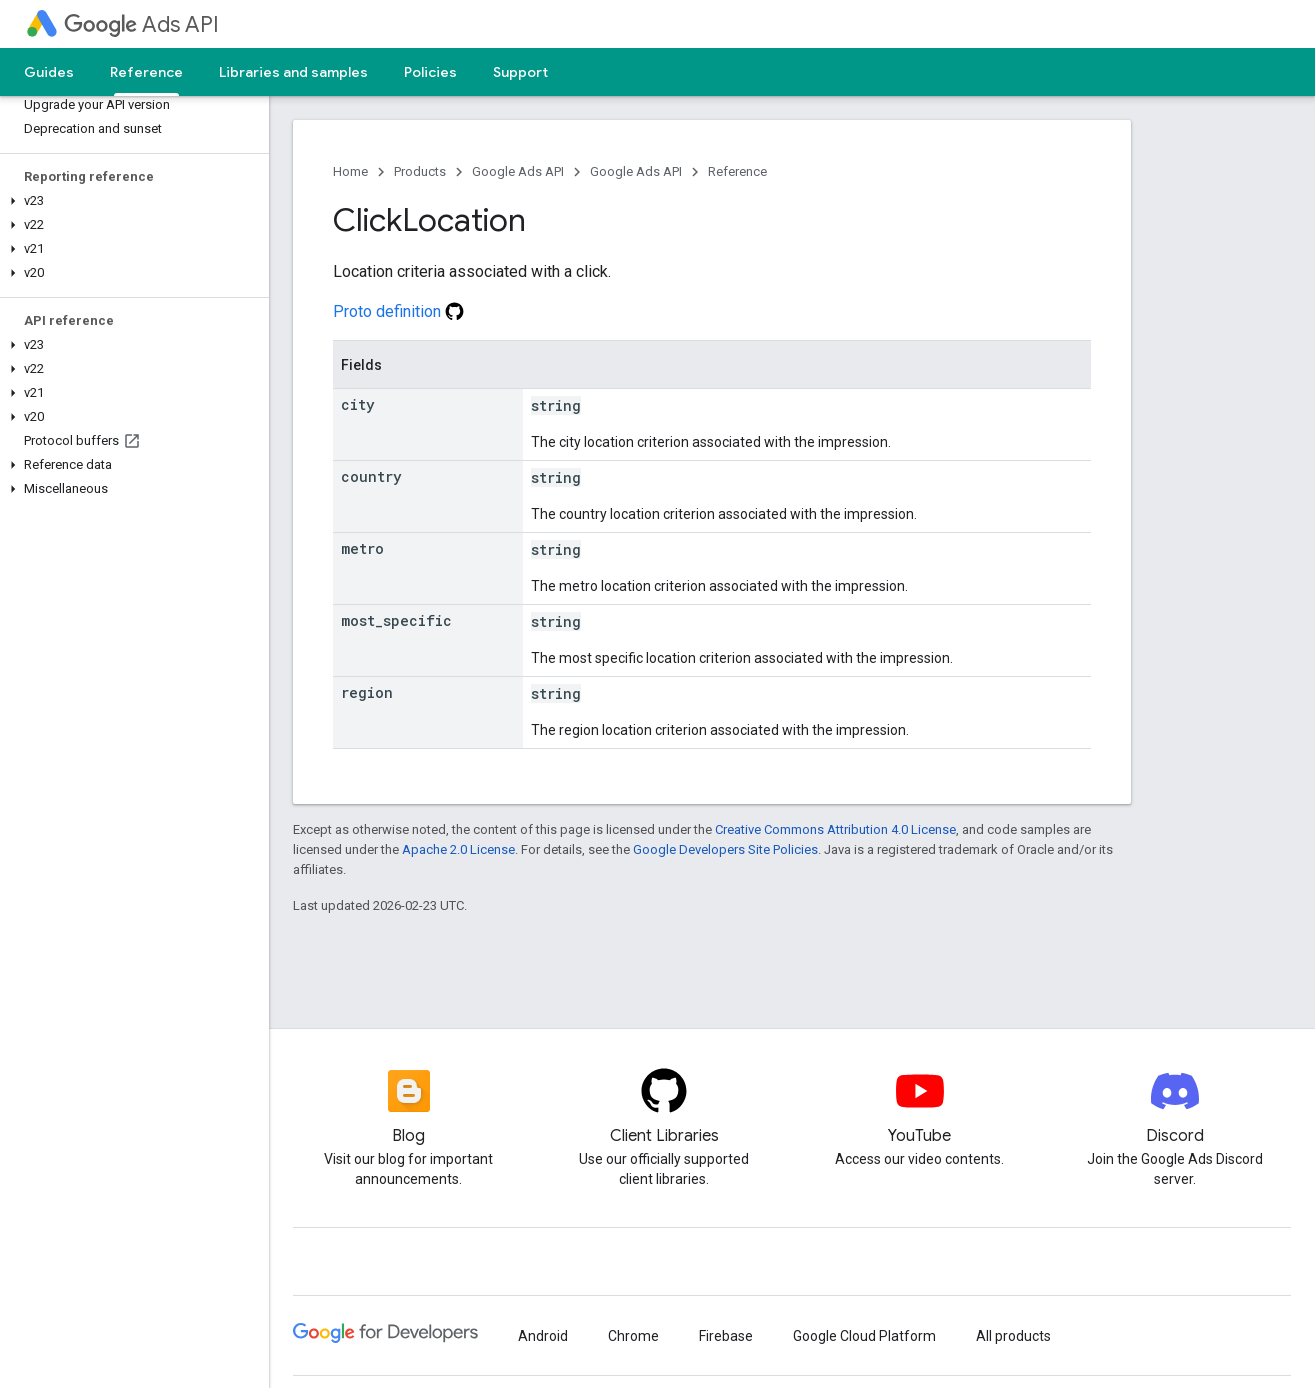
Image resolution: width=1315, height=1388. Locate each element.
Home (350, 171)
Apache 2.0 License (458, 849)
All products (1013, 1336)
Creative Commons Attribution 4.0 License (835, 829)
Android (543, 1336)
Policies (430, 72)
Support (520, 72)
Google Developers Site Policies (725, 849)
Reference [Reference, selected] (146, 72)
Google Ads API (518, 171)
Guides (49, 72)
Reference (737, 171)
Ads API (141, 24)
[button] (130, 201)
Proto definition (398, 311)
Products (420, 171)
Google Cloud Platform (864, 1336)
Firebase (726, 1336)
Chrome (633, 1336)
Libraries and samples (293, 72)
